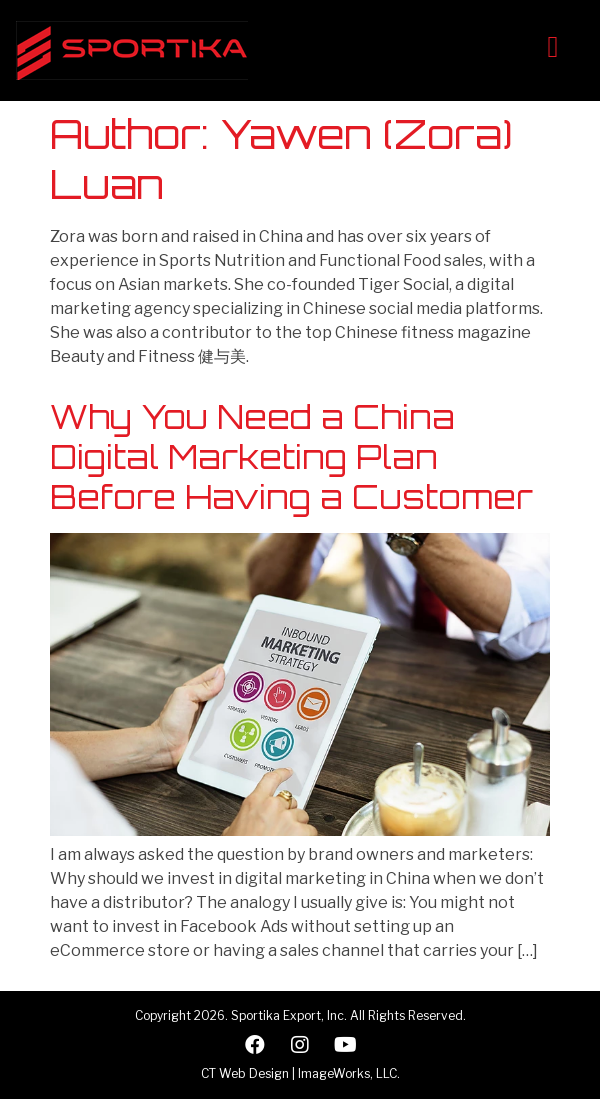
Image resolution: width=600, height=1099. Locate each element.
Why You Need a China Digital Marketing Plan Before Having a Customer (291, 457)
